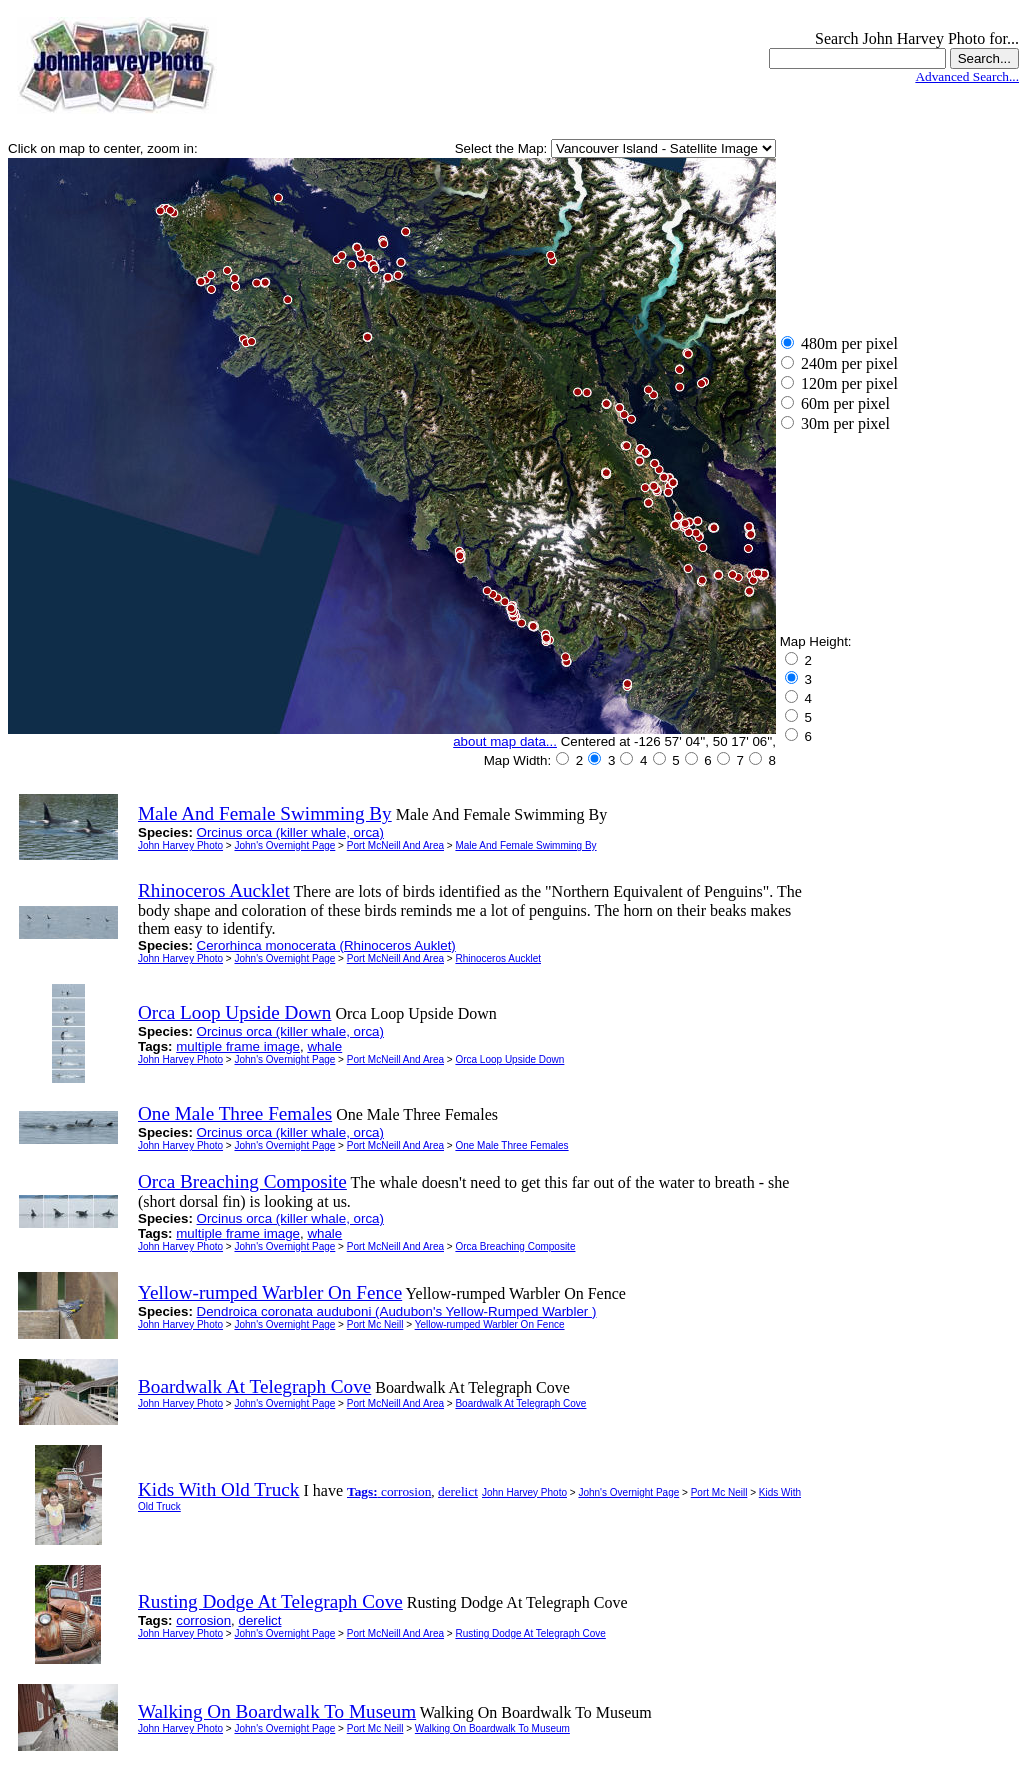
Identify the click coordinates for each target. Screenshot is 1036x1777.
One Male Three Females (511, 1145)
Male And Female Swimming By (525, 845)
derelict (458, 1491)
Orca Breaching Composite (515, 1246)
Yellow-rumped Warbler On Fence (490, 1324)
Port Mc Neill (375, 1324)
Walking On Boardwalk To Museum (492, 1728)
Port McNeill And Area (395, 845)
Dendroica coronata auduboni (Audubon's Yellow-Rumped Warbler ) (397, 1311)
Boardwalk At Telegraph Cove (520, 1403)
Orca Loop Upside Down (509, 1059)
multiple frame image (238, 1046)
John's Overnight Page (284, 845)
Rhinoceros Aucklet (498, 958)
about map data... (505, 741)
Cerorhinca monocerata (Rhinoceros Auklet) (326, 945)
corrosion (406, 1491)
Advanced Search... (967, 76)
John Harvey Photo (180, 845)
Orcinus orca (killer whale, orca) (290, 832)
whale (324, 1046)
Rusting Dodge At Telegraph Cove (530, 1633)
